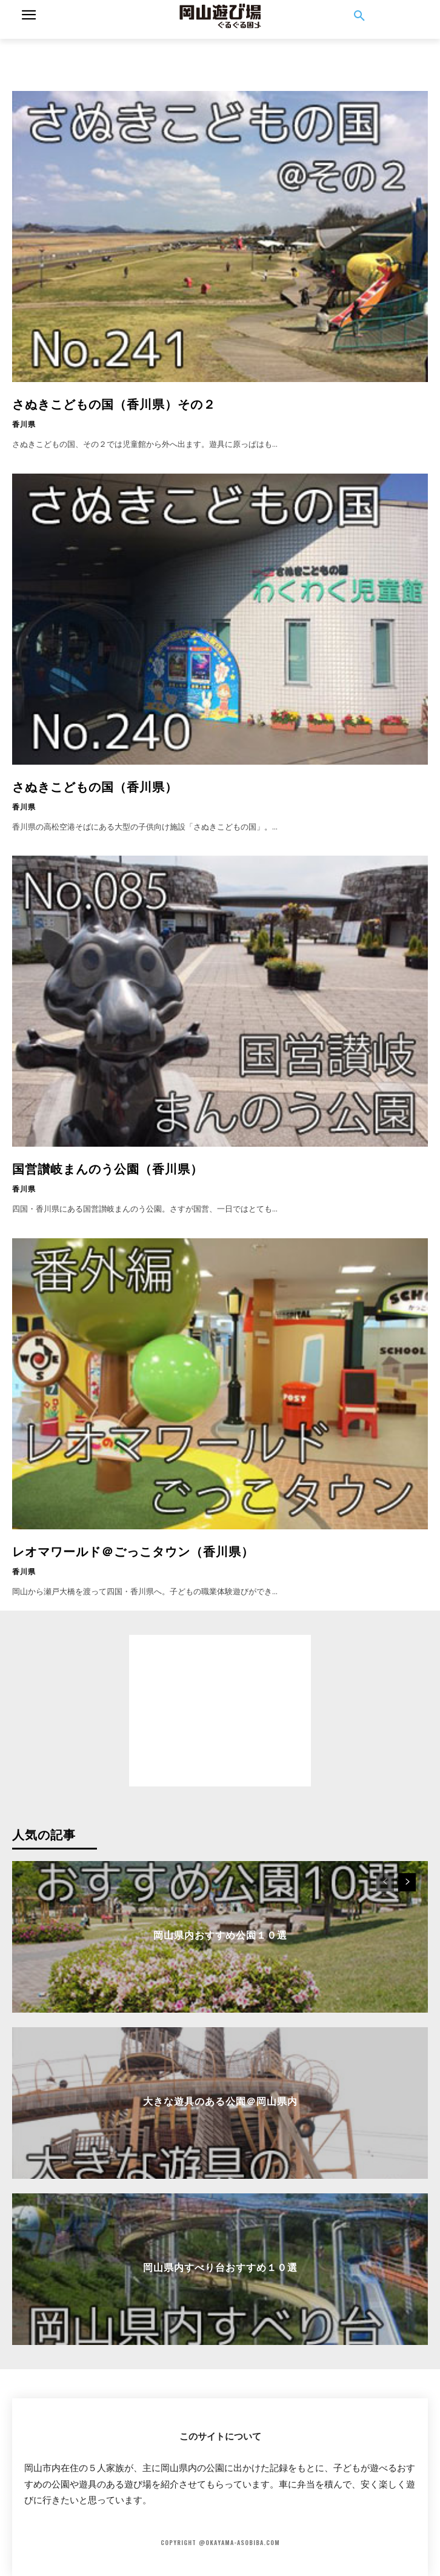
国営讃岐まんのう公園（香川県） (107, 1168)
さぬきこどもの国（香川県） (95, 786)
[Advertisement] (220, 54)
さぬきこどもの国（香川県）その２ (114, 403)
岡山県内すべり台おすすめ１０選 (220, 2266)
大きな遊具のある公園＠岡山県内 (220, 2100)
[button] (359, 16)
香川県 (24, 424)
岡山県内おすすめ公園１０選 (220, 1934)
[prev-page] (385, 1882)
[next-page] (407, 1882)
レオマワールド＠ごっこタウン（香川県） (133, 1550)
